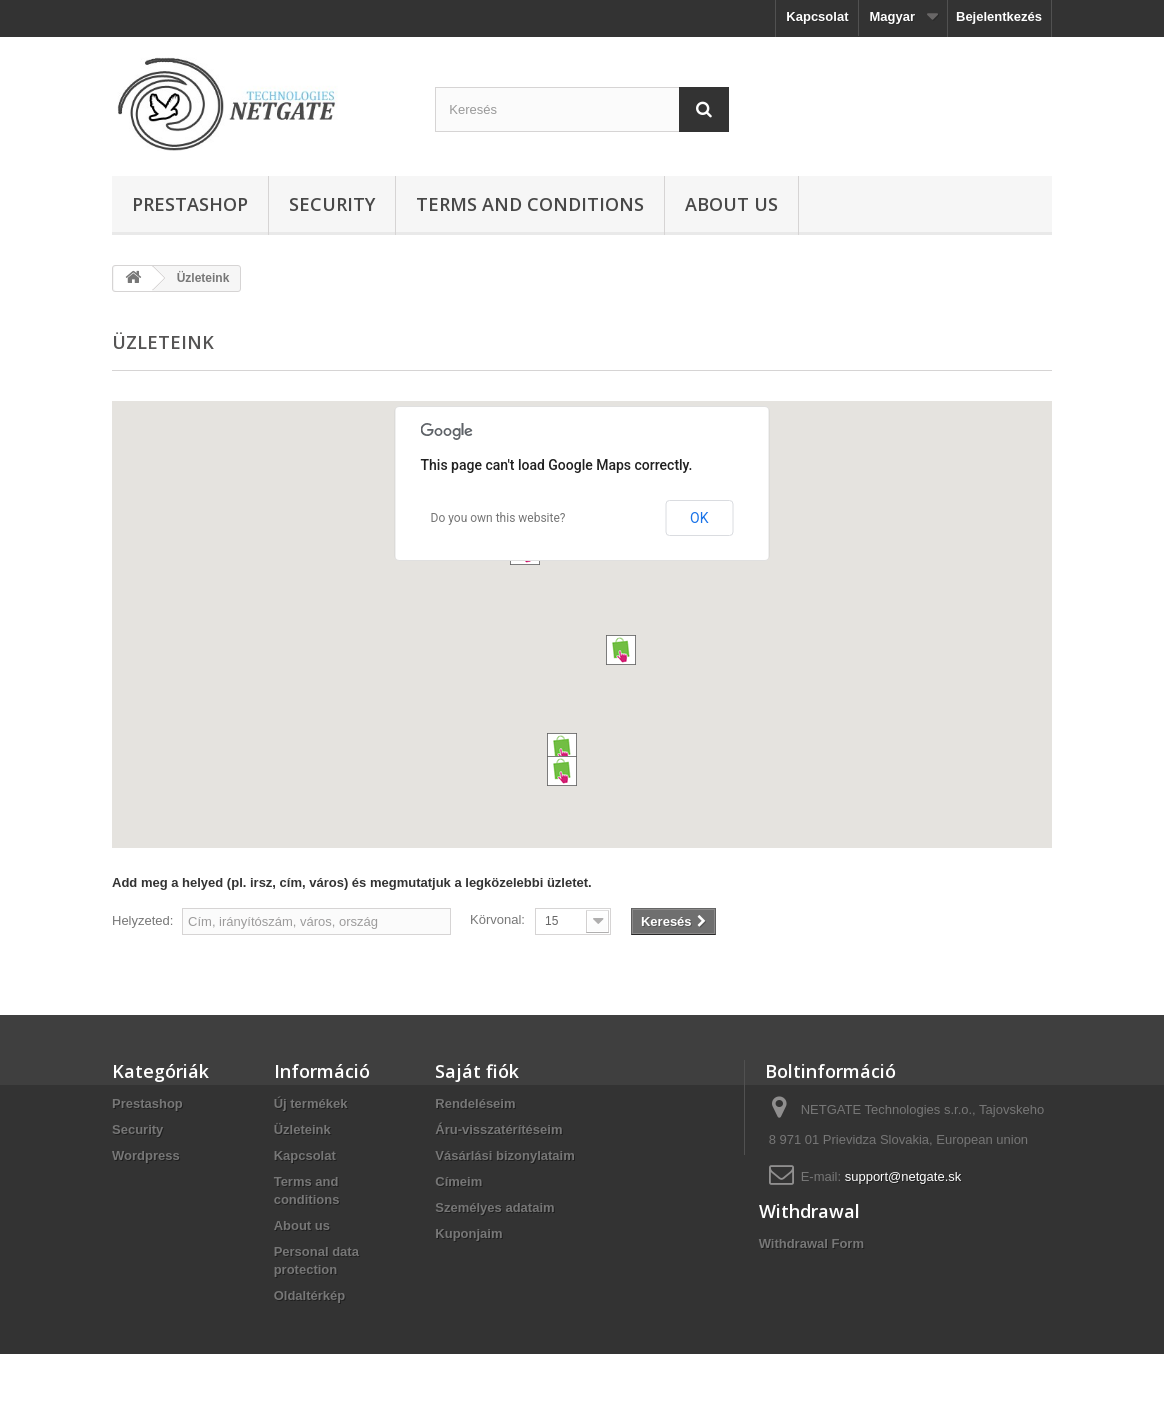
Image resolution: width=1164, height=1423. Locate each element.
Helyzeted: (142, 920)
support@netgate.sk (903, 1176)
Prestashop (190, 204)
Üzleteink (302, 1129)
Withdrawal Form (811, 1296)
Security (332, 204)
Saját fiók (477, 1071)
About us (731, 204)
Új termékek (311, 1103)
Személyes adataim (494, 1207)
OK (699, 518)
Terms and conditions (530, 204)
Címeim (458, 1181)
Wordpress (146, 1155)
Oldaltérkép (310, 1295)
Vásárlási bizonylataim (504, 1155)
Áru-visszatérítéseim (498, 1129)
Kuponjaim (468, 1233)
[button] (562, 748)
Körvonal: (497, 919)
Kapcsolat (817, 16)
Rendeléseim (475, 1103)
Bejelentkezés (999, 16)
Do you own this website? (498, 518)
